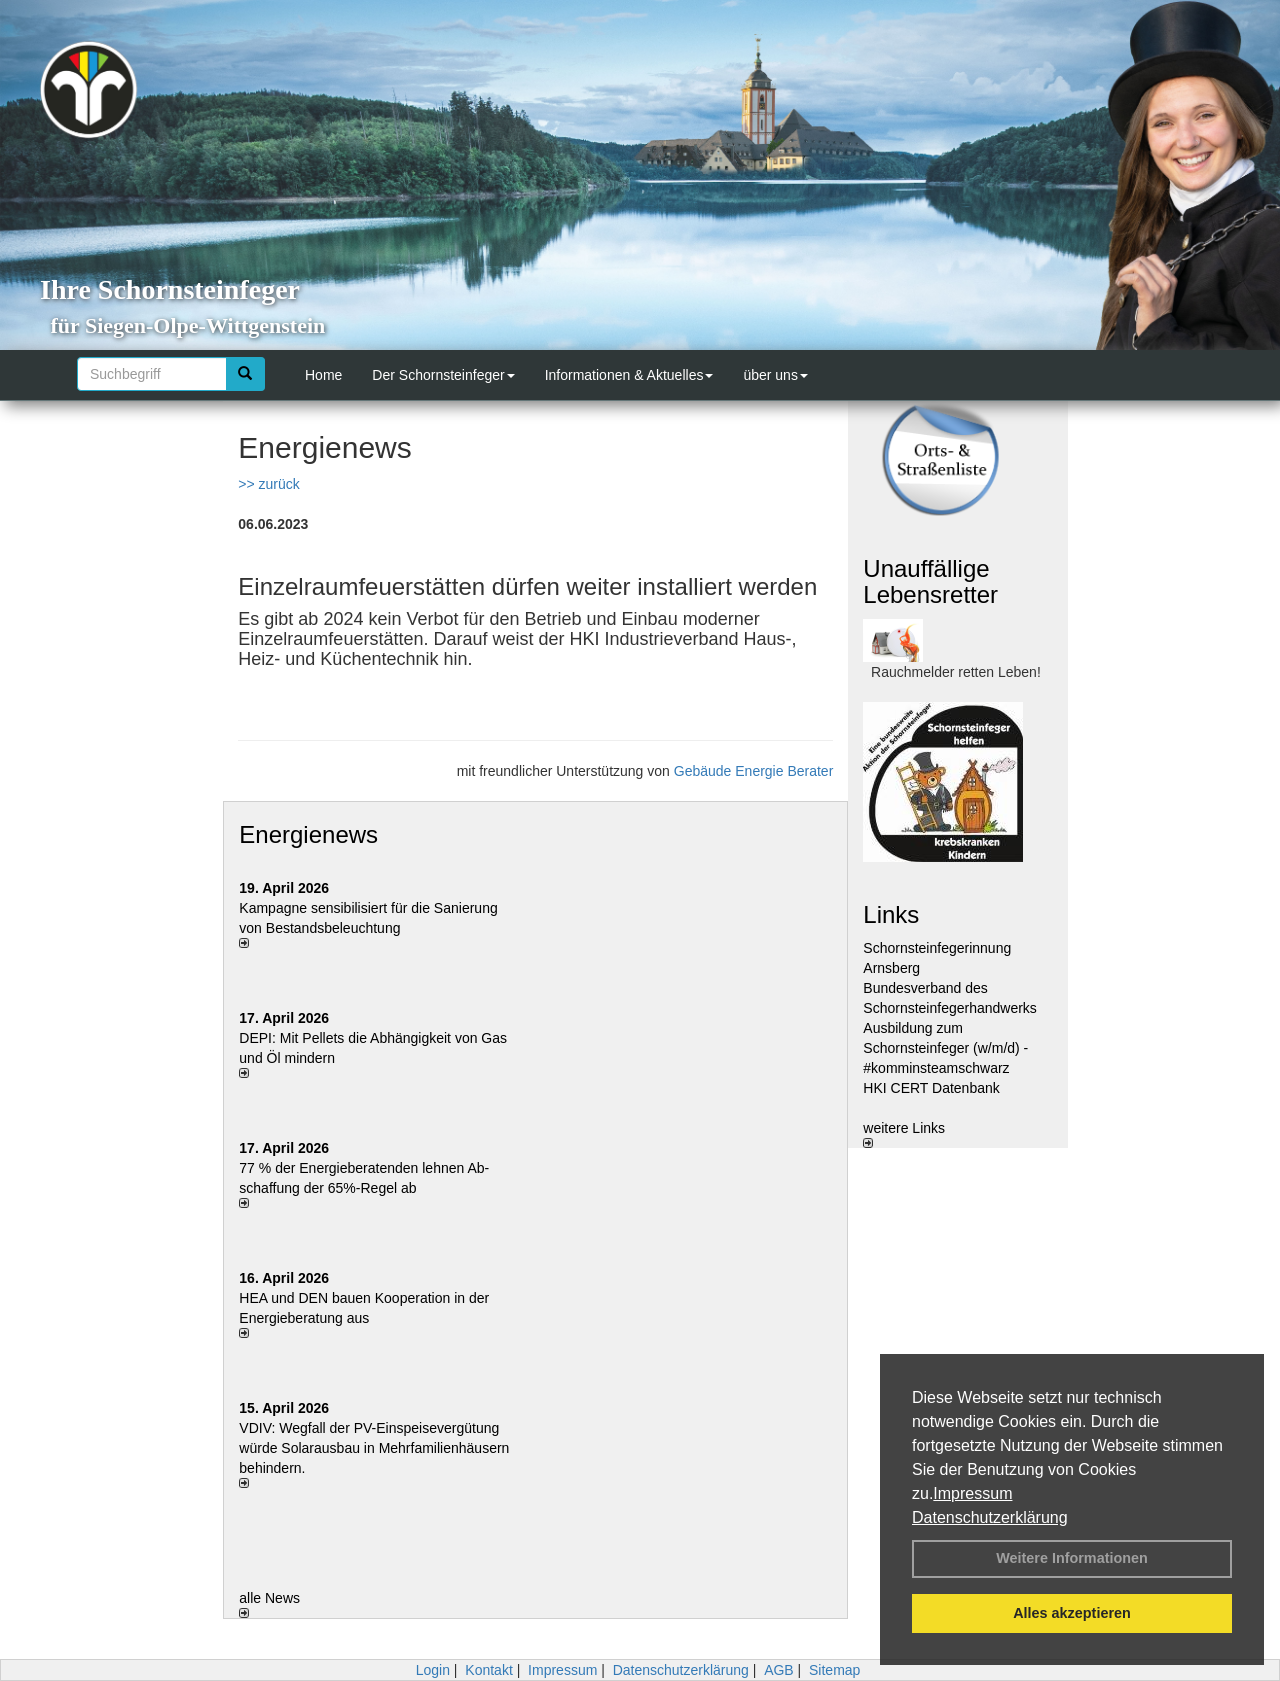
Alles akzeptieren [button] (1072, 1613)
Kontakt (488, 1670)
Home (323, 375)
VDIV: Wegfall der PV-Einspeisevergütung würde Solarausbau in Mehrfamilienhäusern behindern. (374, 1448)
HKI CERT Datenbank (931, 1088)
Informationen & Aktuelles (629, 375)
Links (891, 914)
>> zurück (268, 484)
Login (433, 1670)
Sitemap (834, 1670)
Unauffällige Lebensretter (930, 581)
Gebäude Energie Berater (754, 771)
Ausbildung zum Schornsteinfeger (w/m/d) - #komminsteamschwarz (945, 1048)
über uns (775, 375)
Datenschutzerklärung (990, 1517)
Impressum (972, 1493)
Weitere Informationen (1072, 1558)
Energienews (308, 834)
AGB (779, 1670)
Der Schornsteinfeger (443, 375)
